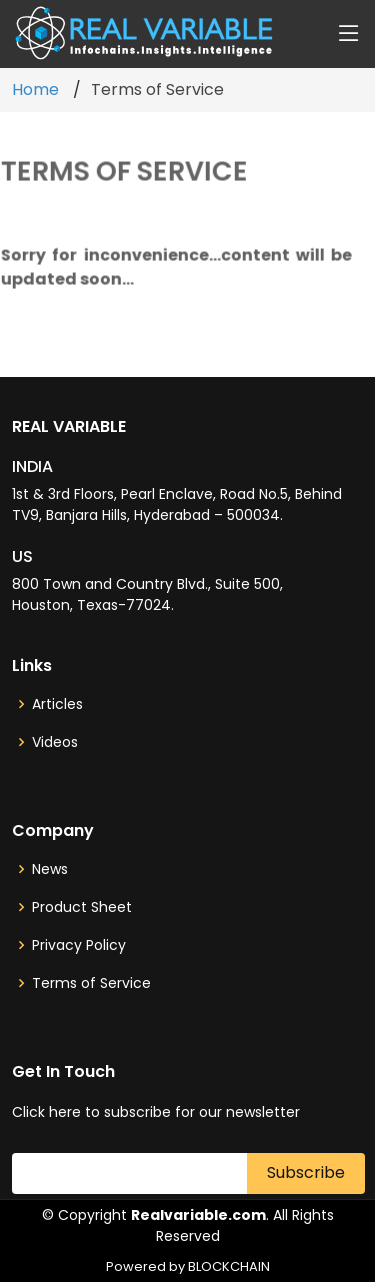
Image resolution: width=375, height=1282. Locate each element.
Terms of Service (91, 983)
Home (35, 89)
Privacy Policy (79, 945)
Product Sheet (82, 907)
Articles (57, 704)
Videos (55, 742)
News (50, 869)
